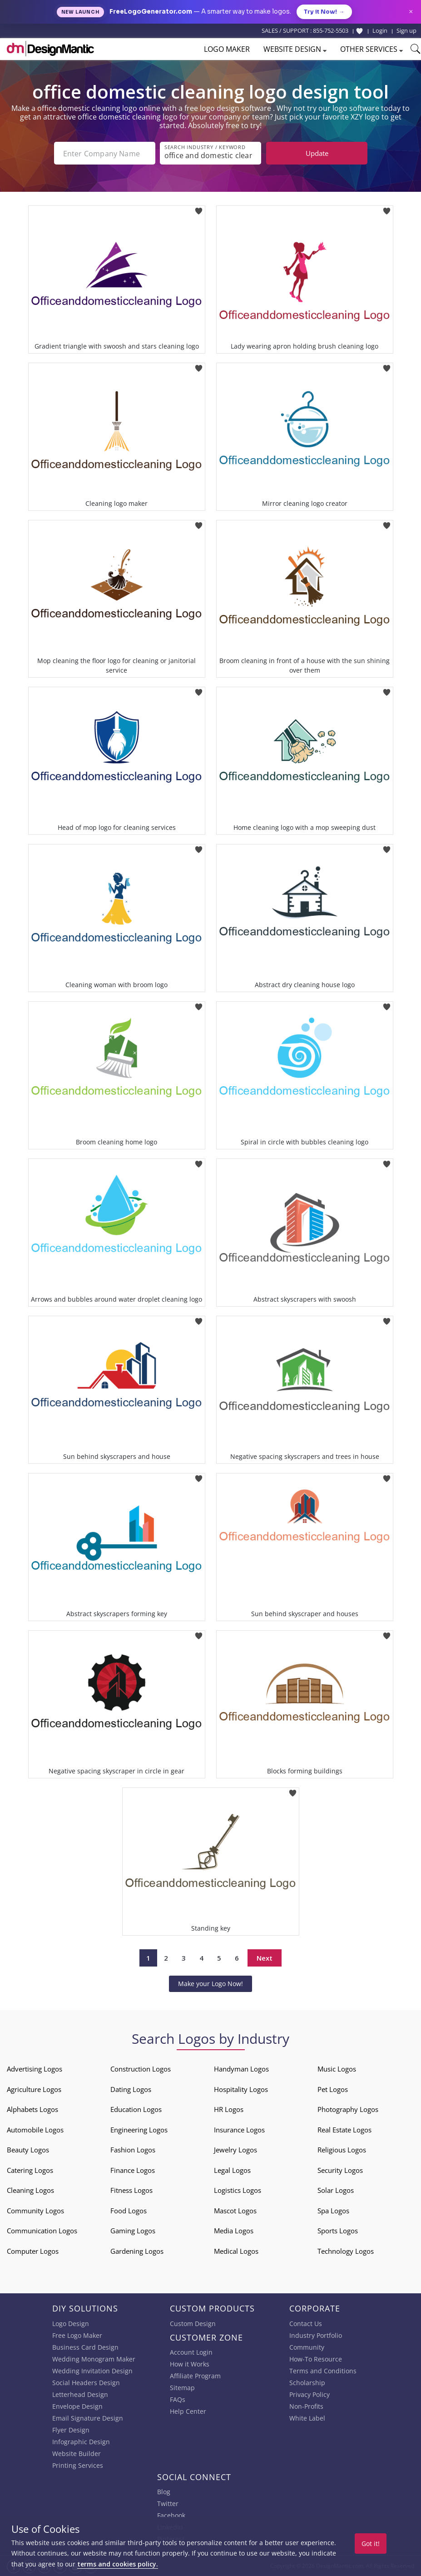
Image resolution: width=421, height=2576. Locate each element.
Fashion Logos (132, 2149)
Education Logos (136, 2109)
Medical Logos (236, 2251)
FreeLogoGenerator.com (150, 11)
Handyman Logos (241, 2068)
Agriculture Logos (34, 2089)
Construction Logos (140, 2068)
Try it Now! (324, 12)
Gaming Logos (132, 2230)
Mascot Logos (235, 2210)
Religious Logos (341, 2149)
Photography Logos (347, 2109)
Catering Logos (30, 2170)
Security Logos (340, 2170)
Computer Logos (33, 2251)
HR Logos (228, 2109)
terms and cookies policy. (117, 2564)
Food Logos (128, 2210)
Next (264, 1957)
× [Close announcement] (411, 11)
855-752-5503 (330, 30)
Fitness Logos (131, 2190)
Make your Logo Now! (210, 1983)
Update (317, 153)
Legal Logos (232, 2170)
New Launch (80, 12)
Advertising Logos (34, 2068)
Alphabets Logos (32, 2109)
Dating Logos (130, 2089)
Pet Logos (332, 2089)
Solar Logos (335, 2190)
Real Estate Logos (344, 2129)
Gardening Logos (136, 2251)
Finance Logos (132, 2170)
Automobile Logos (35, 2129)
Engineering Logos (139, 2129)
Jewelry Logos (235, 2149)
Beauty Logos (28, 2149)
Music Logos (336, 2068)
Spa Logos (333, 2210)
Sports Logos (337, 2230)
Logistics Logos (237, 2190)
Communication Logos (42, 2230)
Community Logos (35, 2210)
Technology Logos (345, 2251)
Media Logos (233, 2230)
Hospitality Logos (241, 2089)
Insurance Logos (239, 2129)
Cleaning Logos (30, 2190)
